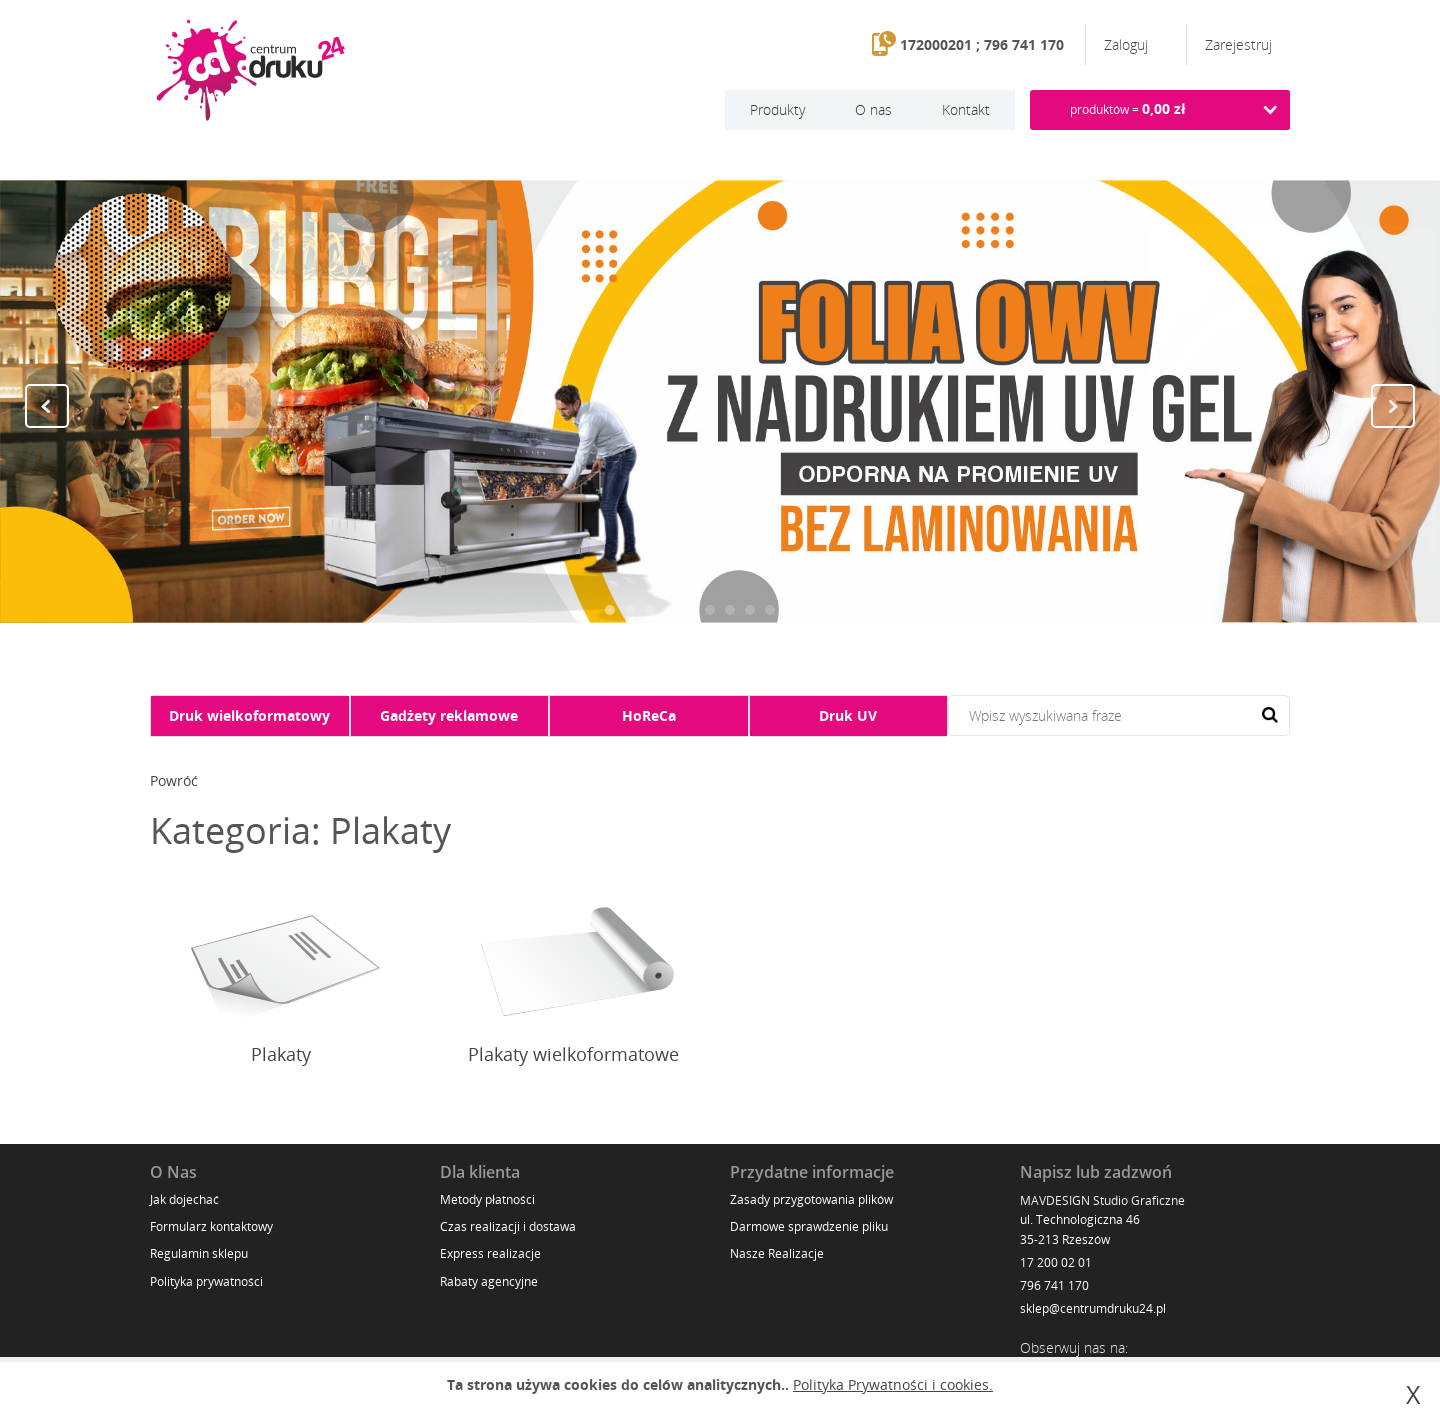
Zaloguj (1128, 44)
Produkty (777, 109)
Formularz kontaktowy (211, 1226)
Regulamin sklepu (199, 1253)
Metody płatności (487, 1199)
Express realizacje (490, 1253)
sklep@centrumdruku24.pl (1093, 1308)
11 (810, 610)
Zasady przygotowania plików (811, 1199)
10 (790, 610)
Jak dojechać (184, 1199)
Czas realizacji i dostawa (508, 1226)
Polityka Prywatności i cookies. (893, 1384)
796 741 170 (1054, 1285)
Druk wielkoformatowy (249, 715)
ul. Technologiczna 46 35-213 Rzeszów (1080, 1229)
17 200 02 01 (1056, 1262)
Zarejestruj (1238, 44)
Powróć (174, 780)
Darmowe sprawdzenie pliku (809, 1226)
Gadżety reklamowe (449, 715)
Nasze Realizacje (777, 1253)
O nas (873, 109)
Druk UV (848, 715)
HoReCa (649, 715)
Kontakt (966, 109)
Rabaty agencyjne (489, 1281)
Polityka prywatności (206, 1281)
